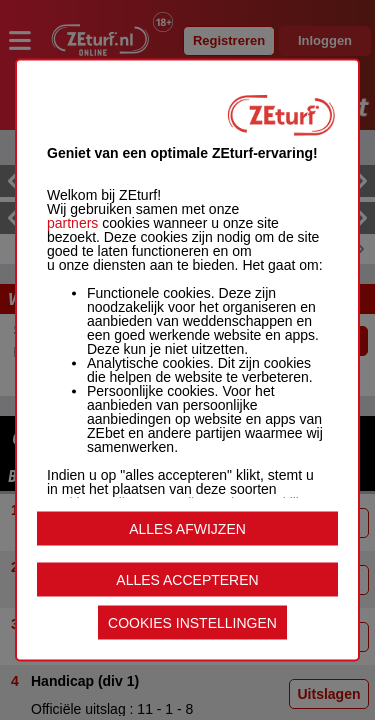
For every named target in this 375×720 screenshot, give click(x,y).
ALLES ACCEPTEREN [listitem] (187, 580)
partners (72, 223)
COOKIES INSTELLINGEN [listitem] (192, 623)
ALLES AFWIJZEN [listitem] (187, 529)
